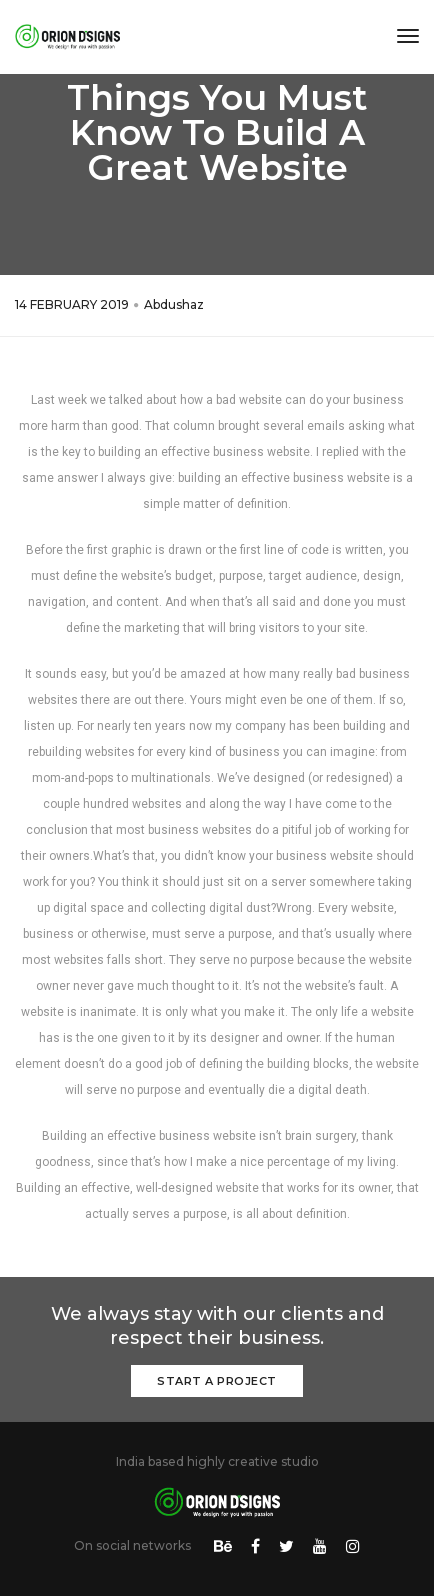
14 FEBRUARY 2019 (72, 304)
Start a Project (217, 1381)
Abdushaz (174, 304)
